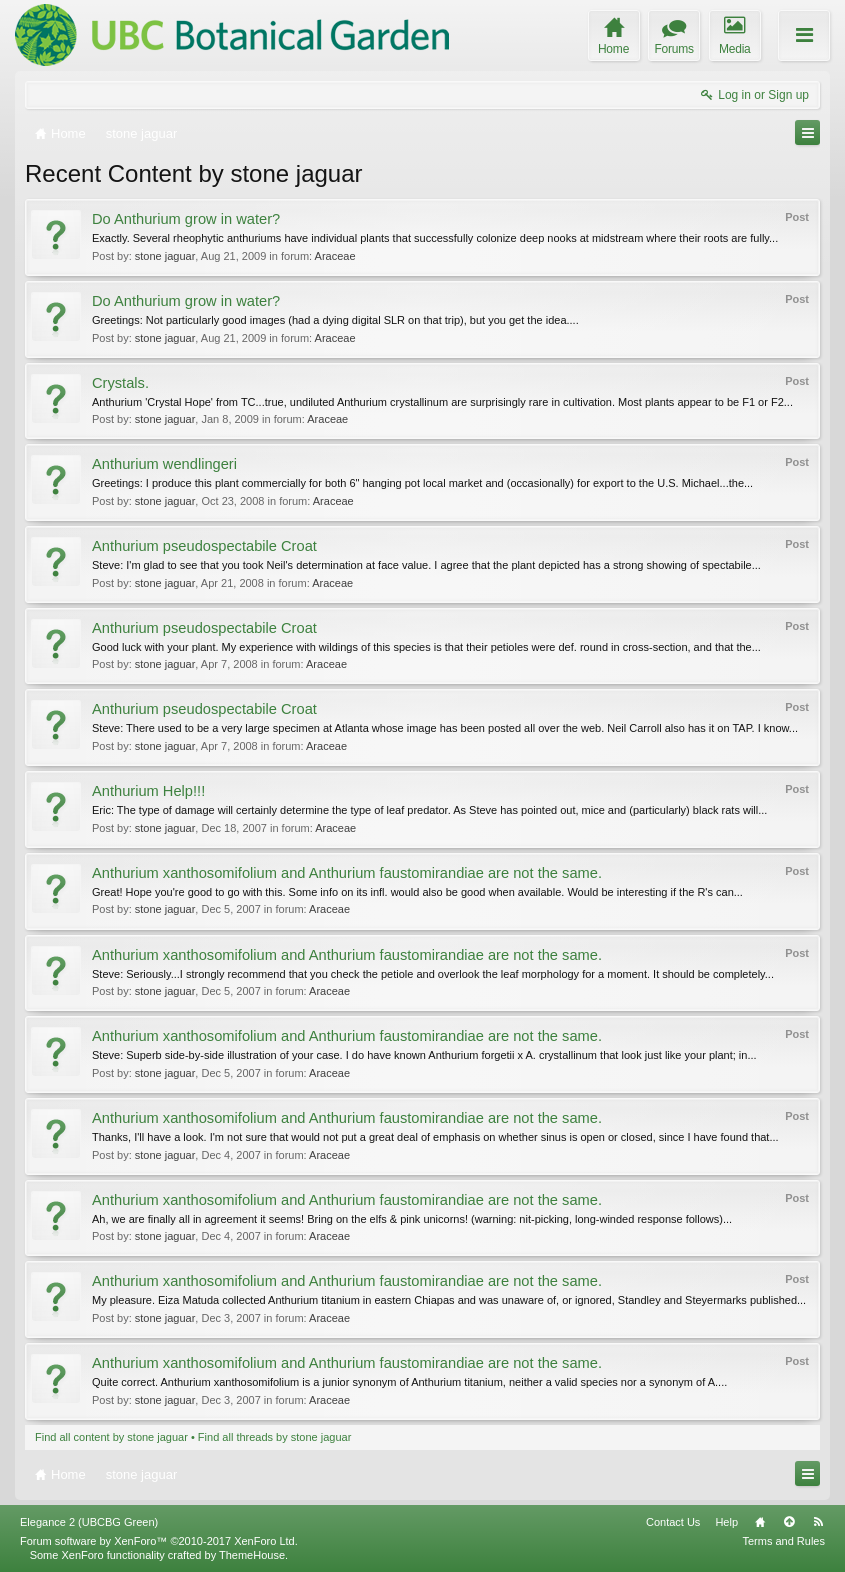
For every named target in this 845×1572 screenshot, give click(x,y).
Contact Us (673, 1522)
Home (760, 1522)
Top (789, 1522)
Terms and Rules (783, 1541)
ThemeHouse (252, 1555)
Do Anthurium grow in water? (186, 219)
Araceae (335, 256)
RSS (818, 1522)
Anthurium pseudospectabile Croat (204, 546)
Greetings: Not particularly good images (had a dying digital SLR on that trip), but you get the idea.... (335, 320)
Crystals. (120, 383)
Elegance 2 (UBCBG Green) (89, 1522)
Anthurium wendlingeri (164, 464)
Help (726, 1522)
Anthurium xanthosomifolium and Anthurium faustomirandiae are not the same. (347, 873)
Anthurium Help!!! (148, 791)
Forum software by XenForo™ (159, 1541)
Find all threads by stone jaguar (274, 1437)
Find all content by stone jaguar (111, 1437)
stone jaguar (165, 256)
